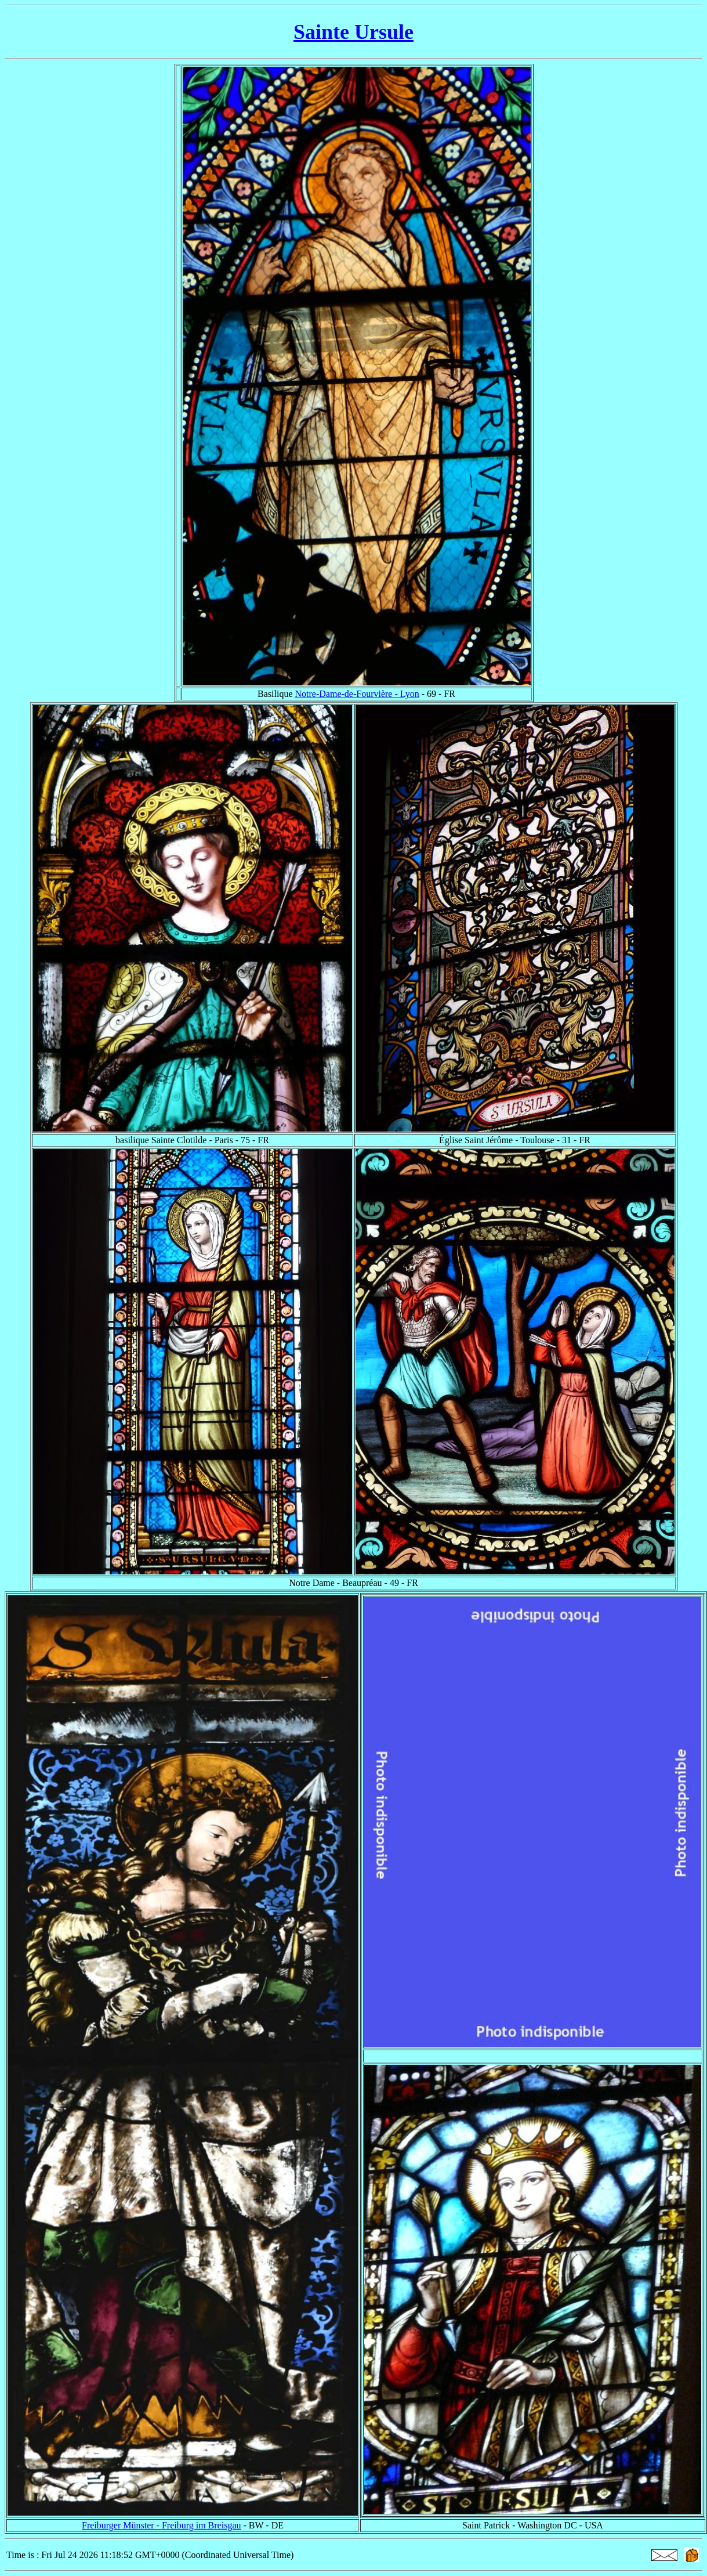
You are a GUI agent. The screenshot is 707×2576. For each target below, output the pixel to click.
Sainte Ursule (353, 32)
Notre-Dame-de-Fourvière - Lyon (357, 694)
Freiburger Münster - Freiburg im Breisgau (161, 2525)
